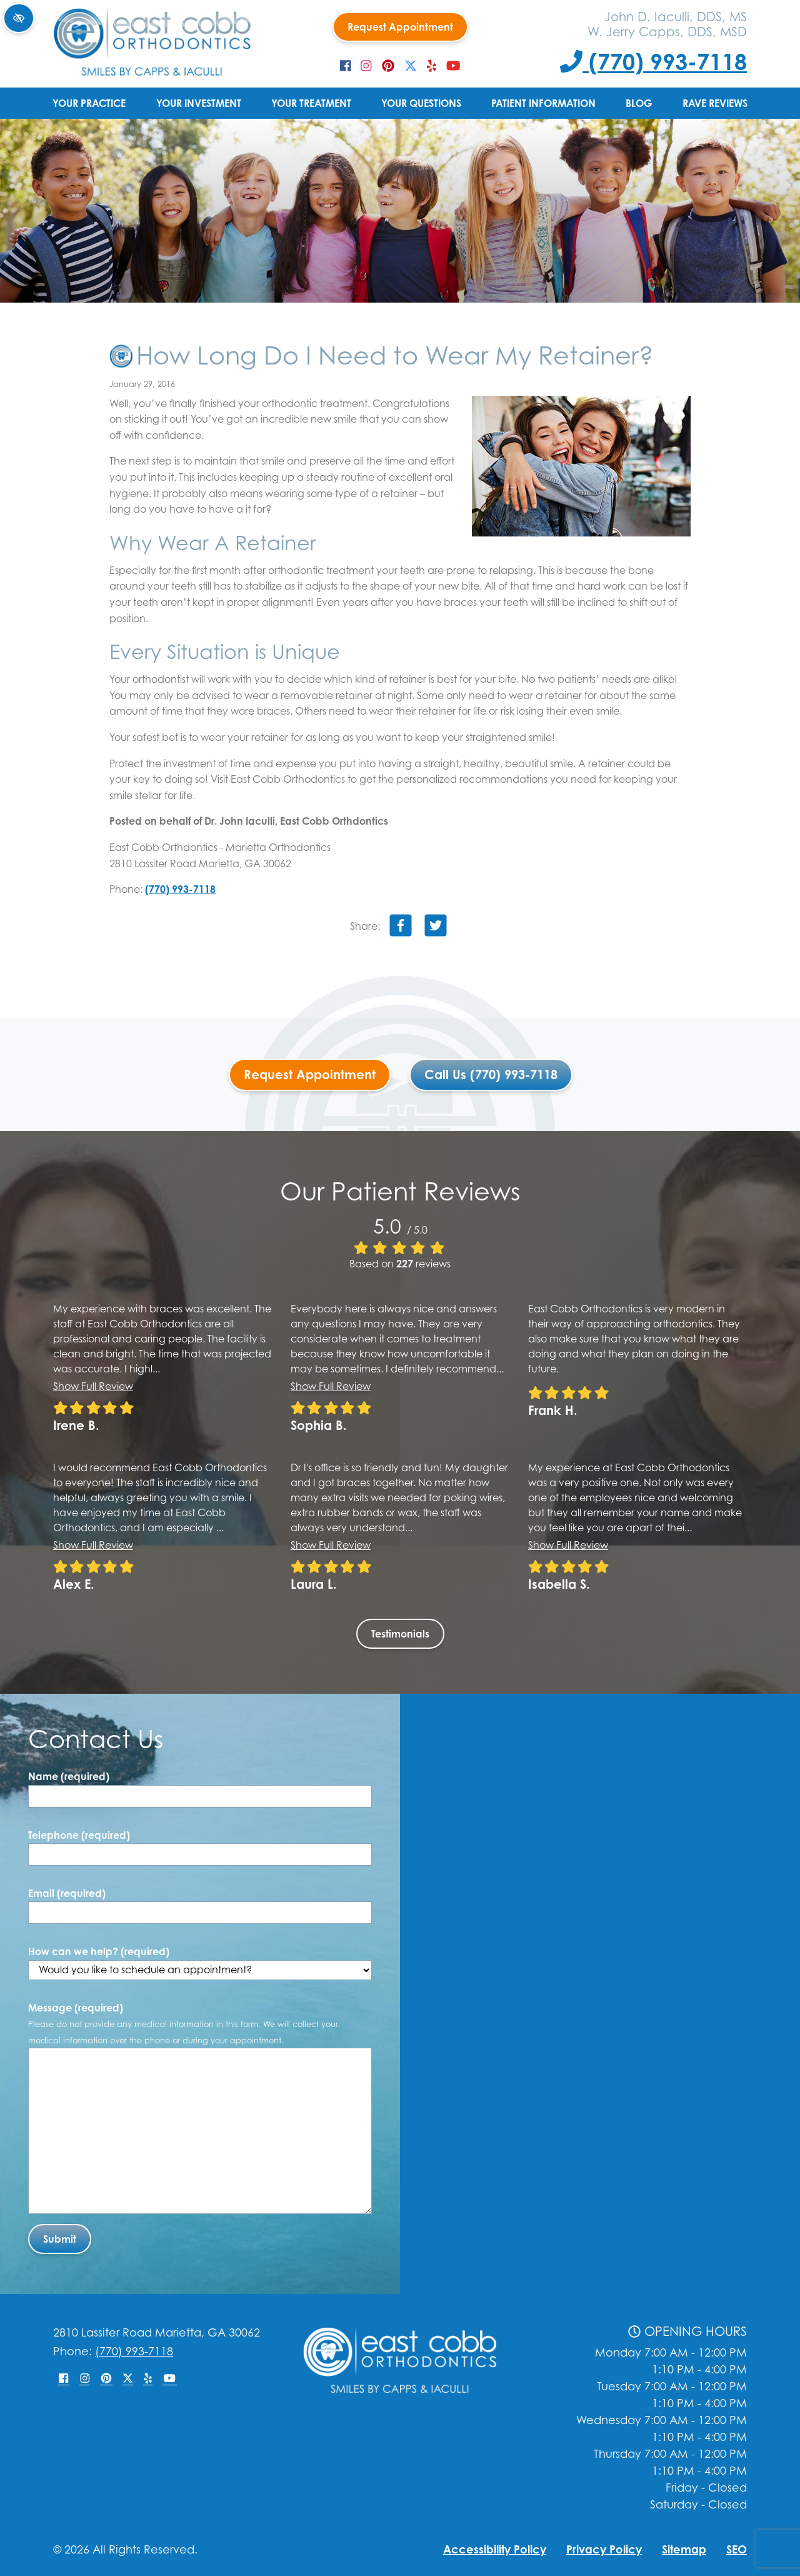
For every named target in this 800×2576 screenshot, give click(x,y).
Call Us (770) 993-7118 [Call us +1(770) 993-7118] (491, 1074)
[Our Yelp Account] (431, 66)
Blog (639, 103)
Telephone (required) (79, 1835)
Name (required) (68, 1776)
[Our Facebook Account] (345, 66)
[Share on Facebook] (400, 928)
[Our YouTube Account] (453, 66)
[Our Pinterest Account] (388, 66)
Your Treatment (311, 103)
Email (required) (67, 1893)
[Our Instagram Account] (366, 66)
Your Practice (89, 103)
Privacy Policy (604, 2549)
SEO (736, 2549)
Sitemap (684, 2549)
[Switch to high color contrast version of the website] (18, 18)
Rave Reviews (715, 103)
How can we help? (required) (200, 1962)
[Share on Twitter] (435, 928)
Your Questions (421, 103)
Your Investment (198, 103)
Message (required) (183, 2023)
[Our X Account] (410, 66)
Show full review (93, 1386)
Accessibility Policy (494, 2549)
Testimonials (400, 1634)
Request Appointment (400, 27)
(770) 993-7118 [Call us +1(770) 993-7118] (653, 61)
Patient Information (543, 103)
